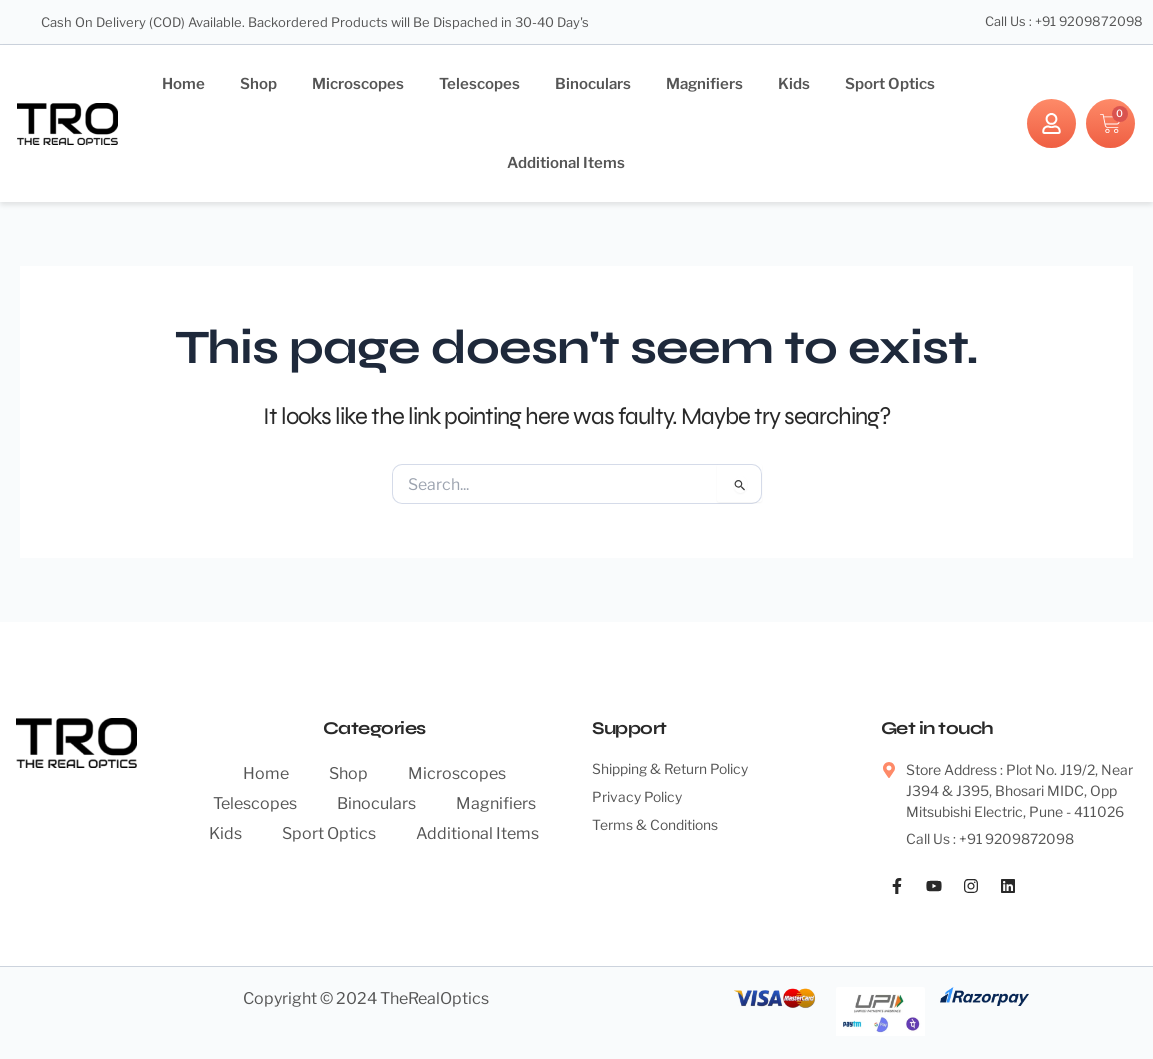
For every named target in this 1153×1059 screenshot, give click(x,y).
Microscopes (358, 84)
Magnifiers (704, 84)
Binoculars (593, 84)
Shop (258, 84)
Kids (794, 84)
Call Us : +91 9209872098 (1062, 22)
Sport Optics (890, 84)
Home (183, 84)
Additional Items (566, 163)
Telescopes (479, 84)
